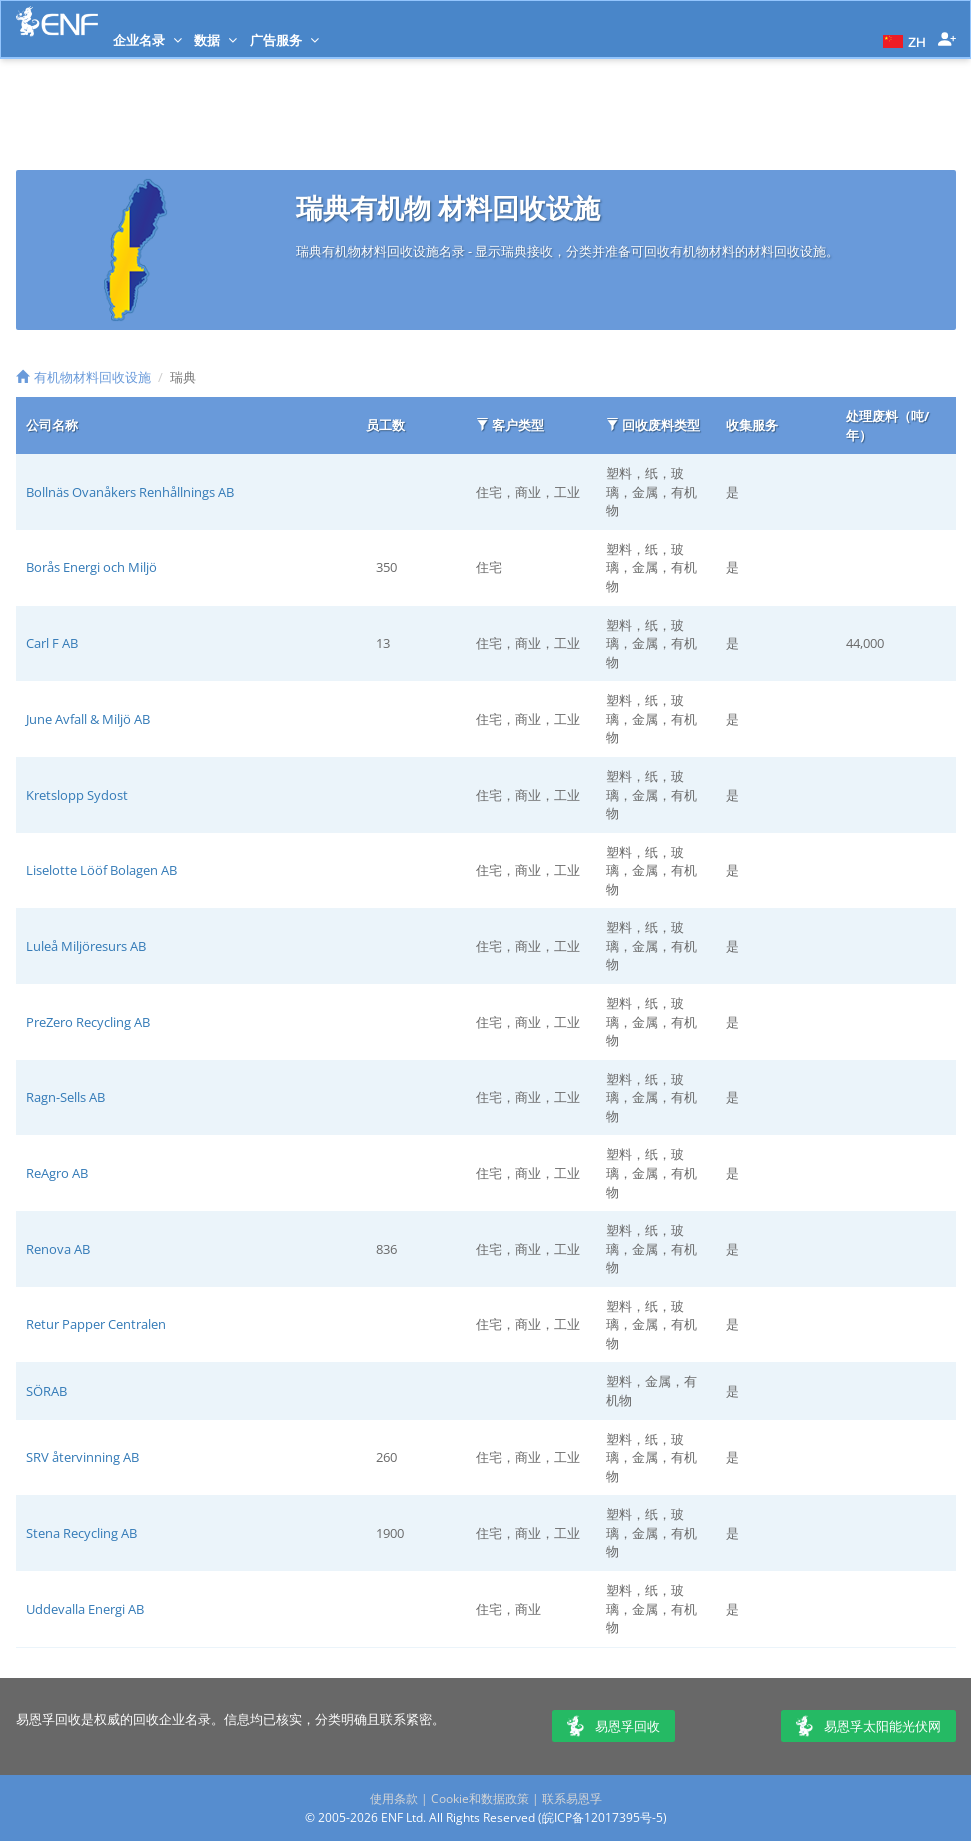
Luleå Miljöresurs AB (86, 946)
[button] (902, 40)
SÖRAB (46, 1391)
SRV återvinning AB (82, 1457)
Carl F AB (52, 643)
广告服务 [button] (284, 40)
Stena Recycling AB (81, 1533)
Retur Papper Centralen (96, 1324)
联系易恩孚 (572, 1798)
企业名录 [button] (147, 40)
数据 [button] (215, 40)
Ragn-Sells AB (65, 1097)
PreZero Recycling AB (88, 1022)
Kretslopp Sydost (77, 795)
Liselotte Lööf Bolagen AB (101, 870)
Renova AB (58, 1249)
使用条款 (394, 1798)
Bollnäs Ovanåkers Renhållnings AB (130, 492)
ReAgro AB (57, 1173)
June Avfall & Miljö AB (88, 719)
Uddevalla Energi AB (85, 1609)
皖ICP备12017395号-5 (602, 1817)
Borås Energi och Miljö (91, 567)
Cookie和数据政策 (480, 1798)
